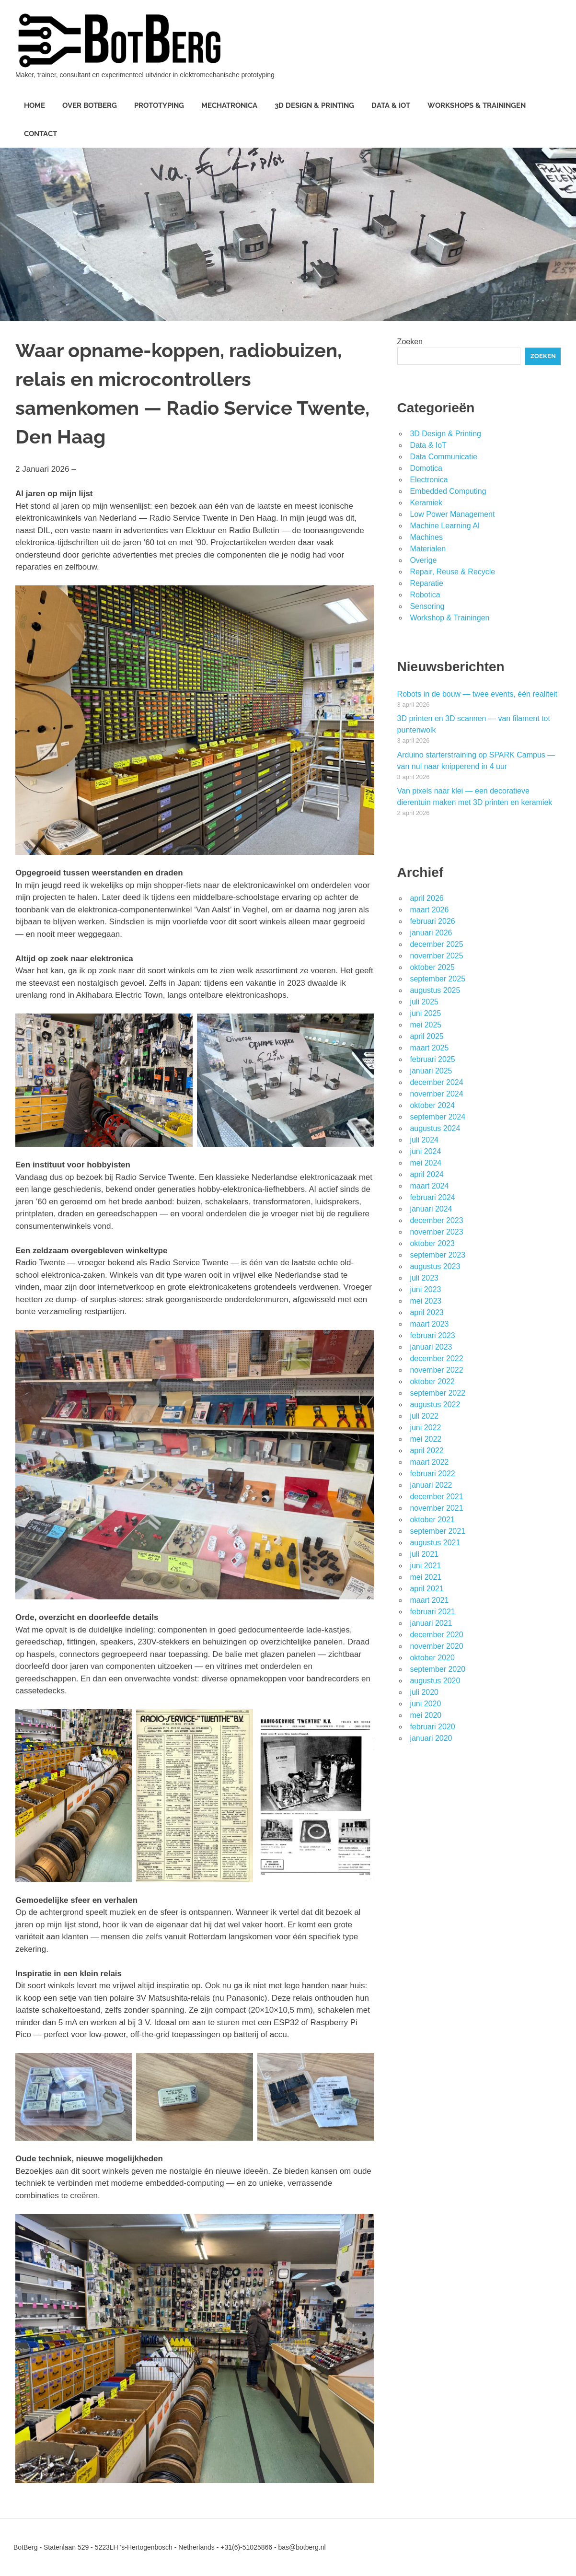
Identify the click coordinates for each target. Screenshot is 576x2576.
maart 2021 (429, 1600)
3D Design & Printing (314, 105)
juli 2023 (424, 1278)
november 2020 (436, 1646)
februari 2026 (432, 921)
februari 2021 (432, 1612)
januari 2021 (431, 1623)
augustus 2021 (435, 1543)
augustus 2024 (435, 1128)
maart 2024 (429, 1186)
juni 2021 (425, 1566)
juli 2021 (424, 1554)
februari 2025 (432, 1059)
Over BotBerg (89, 105)
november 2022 (436, 1370)
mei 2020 (425, 1715)
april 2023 (426, 1312)
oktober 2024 (432, 1105)
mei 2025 (425, 1025)
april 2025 (426, 1036)
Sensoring (427, 606)
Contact (40, 133)
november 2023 (436, 1232)
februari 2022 (432, 1473)
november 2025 (436, 956)
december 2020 (436, 1635)
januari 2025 (431, 1071)
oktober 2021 (432, 1519)
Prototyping (159, 105)
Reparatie (426, 583)
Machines (426, 537)
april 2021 (426, 1589)
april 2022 (426, 1450)
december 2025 (436, 944)
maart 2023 (429, 1324)
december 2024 (436, 1082)
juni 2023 (425, 1289)
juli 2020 (424, 1692)
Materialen (428, 549)
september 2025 (437, 979)
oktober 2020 (432, 1658)
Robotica (425, 595)
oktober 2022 (432, 1381)
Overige (423, 560)
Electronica (429, 480)
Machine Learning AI (445, 526)
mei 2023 (425, 1301)
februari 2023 (432, 1335)
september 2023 (437, 1255)
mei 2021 (425, 1577)
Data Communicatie (443, 457)
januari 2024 (431, 1209)
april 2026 (426, 898)
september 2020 (437, 1669)
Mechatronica (229, 105)
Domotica (426, 468)
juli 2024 (424, 1140)
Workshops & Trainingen (476, 105)
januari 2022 (431, 1485)
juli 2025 (424, 1002)
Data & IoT (390, 105)
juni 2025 (425, 1013)
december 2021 (436, 1496)
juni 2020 (425, 1704)
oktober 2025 (432, 967)
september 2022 (437, 1393)
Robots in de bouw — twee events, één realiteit (477, 694)
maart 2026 (429, 910)
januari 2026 (431, 933)
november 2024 (436, 1094)
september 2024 (437, 1117)
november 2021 (436, 1508)
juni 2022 (425, 1427)
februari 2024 (432, 1197)
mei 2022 (425, 1439)
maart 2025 (429, 1048)
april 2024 (426, 1174)
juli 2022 (424, 1416)
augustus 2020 (435, 1681)
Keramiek (426, 503)
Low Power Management (452, 514)
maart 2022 (429, 1462)
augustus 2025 (435, 990)
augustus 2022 (435, 1404)
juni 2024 (425, 1151)
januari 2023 (431, 1347)
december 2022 (436, 1358)
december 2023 (436, 1220)
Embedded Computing (448, 491)
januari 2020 (431, 1738)
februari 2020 (432, 1727)
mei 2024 (425, 1163)
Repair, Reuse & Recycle (452, 572)
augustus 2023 (435, 1266)
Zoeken (410, 342)
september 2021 (437, 1531)
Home (34, 105)
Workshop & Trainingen (449, 618)
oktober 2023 (432, 1243)
